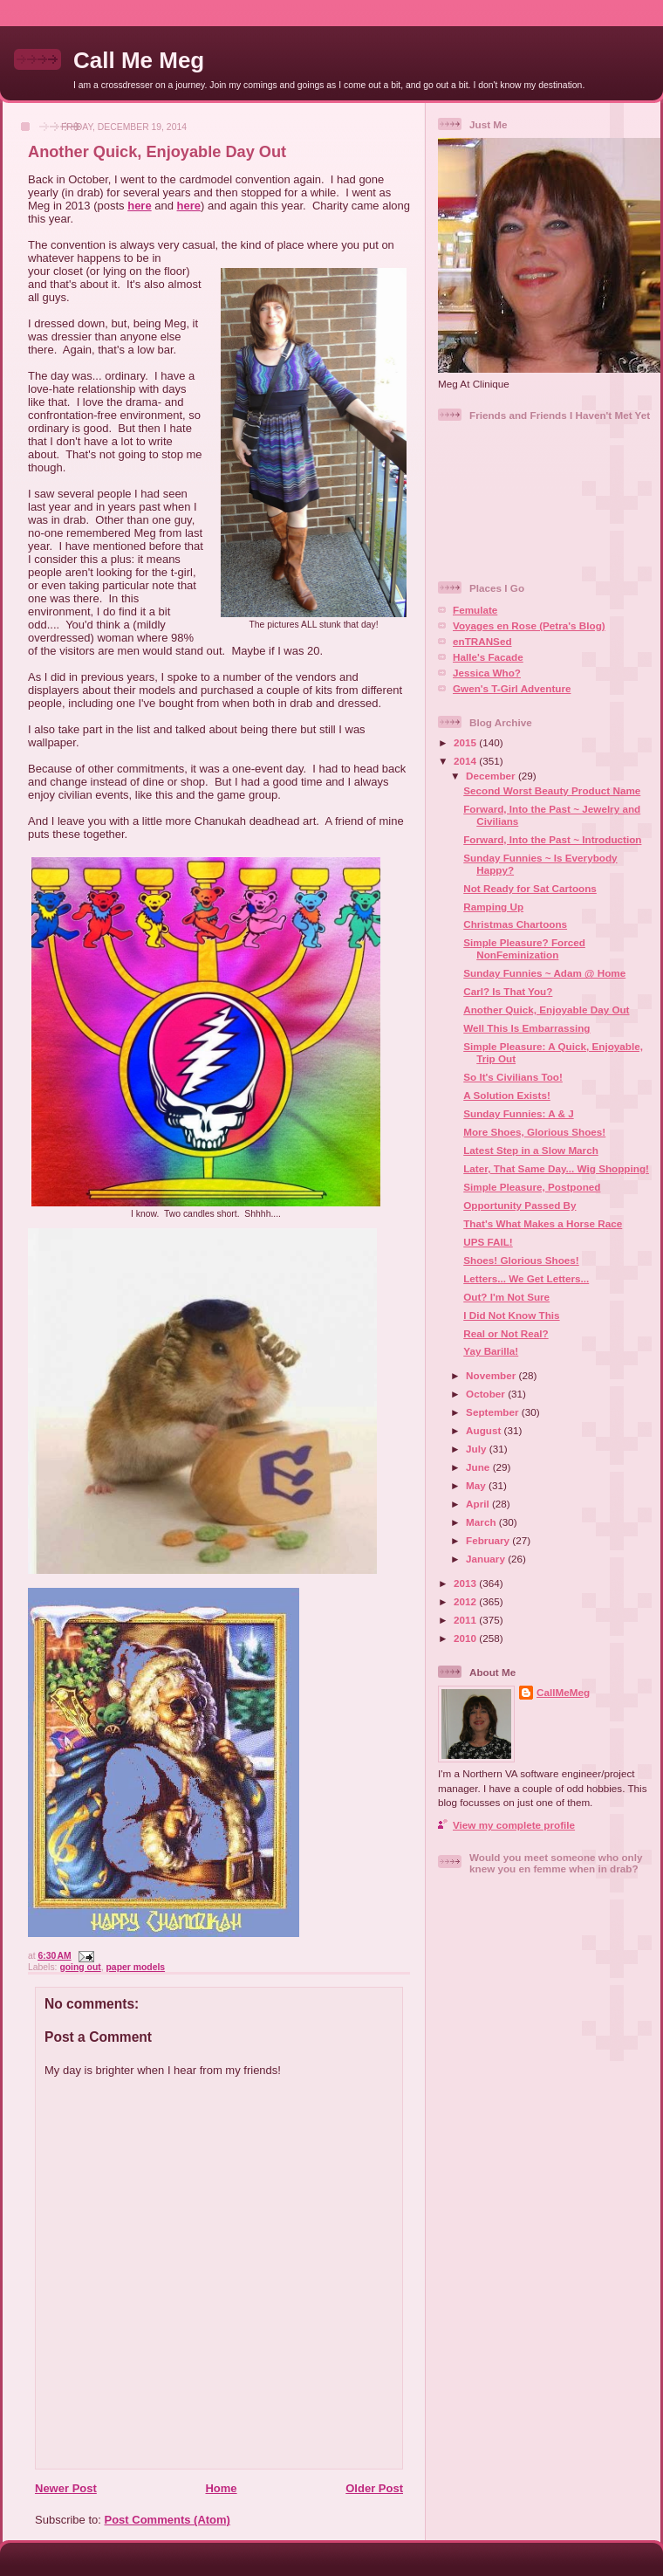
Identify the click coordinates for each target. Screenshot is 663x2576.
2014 (466, 760)
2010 (466, 1638)
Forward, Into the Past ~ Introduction (552, 839)
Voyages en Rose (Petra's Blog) (529, 625)
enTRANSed (482, 641)
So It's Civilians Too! (513, 1076)
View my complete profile (514, 1825)
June (479, 1467)
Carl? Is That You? (507, 991)
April (479, 1503)
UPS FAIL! (488, 1241)
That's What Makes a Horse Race (542, 1223)
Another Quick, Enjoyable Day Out (157, 152)
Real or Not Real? (505, 1333)
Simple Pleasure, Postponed (531, 1186)
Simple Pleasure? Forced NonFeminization (524, 948)
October (487, 1393)
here (139, 205)
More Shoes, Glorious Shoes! (534, 1131)
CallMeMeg (563, 1692)
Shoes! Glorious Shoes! (520, 1260)
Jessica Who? (487, 672)
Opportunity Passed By (519, 1205)
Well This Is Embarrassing (526, 1028)
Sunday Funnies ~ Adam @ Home (544, 973)
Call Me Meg (138, 60)
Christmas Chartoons (515, 924)
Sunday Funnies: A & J (518, 1113)
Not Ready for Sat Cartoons (530, 888)
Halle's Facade (488, 657)
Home (220, 2488)
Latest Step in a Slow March (530, 1150)
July (477, 1448)
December (492, 775)
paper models (136, 1967)
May (477, 1485)
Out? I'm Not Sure (506, 1296)
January (487, 1558)
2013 (466, 1583)
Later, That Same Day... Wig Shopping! (556, 1168)
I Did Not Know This (511, 1315)
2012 (466, 1601)
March (482, 1522)
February (489, 1540)
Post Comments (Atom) (167, 2519)
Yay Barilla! (490, 1351)
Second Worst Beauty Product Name (551, 790)
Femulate (475, 609)
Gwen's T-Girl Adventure (512, 688)
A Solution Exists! (506, 1095)
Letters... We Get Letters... (526, 1278)
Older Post (374, 2488)
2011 (466, 1619)
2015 (466, 742)
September (494, 1412)
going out (79, 1967)
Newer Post (66, 2488)
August (485, 1430)
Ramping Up (493, 906)
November (492, 1375)
